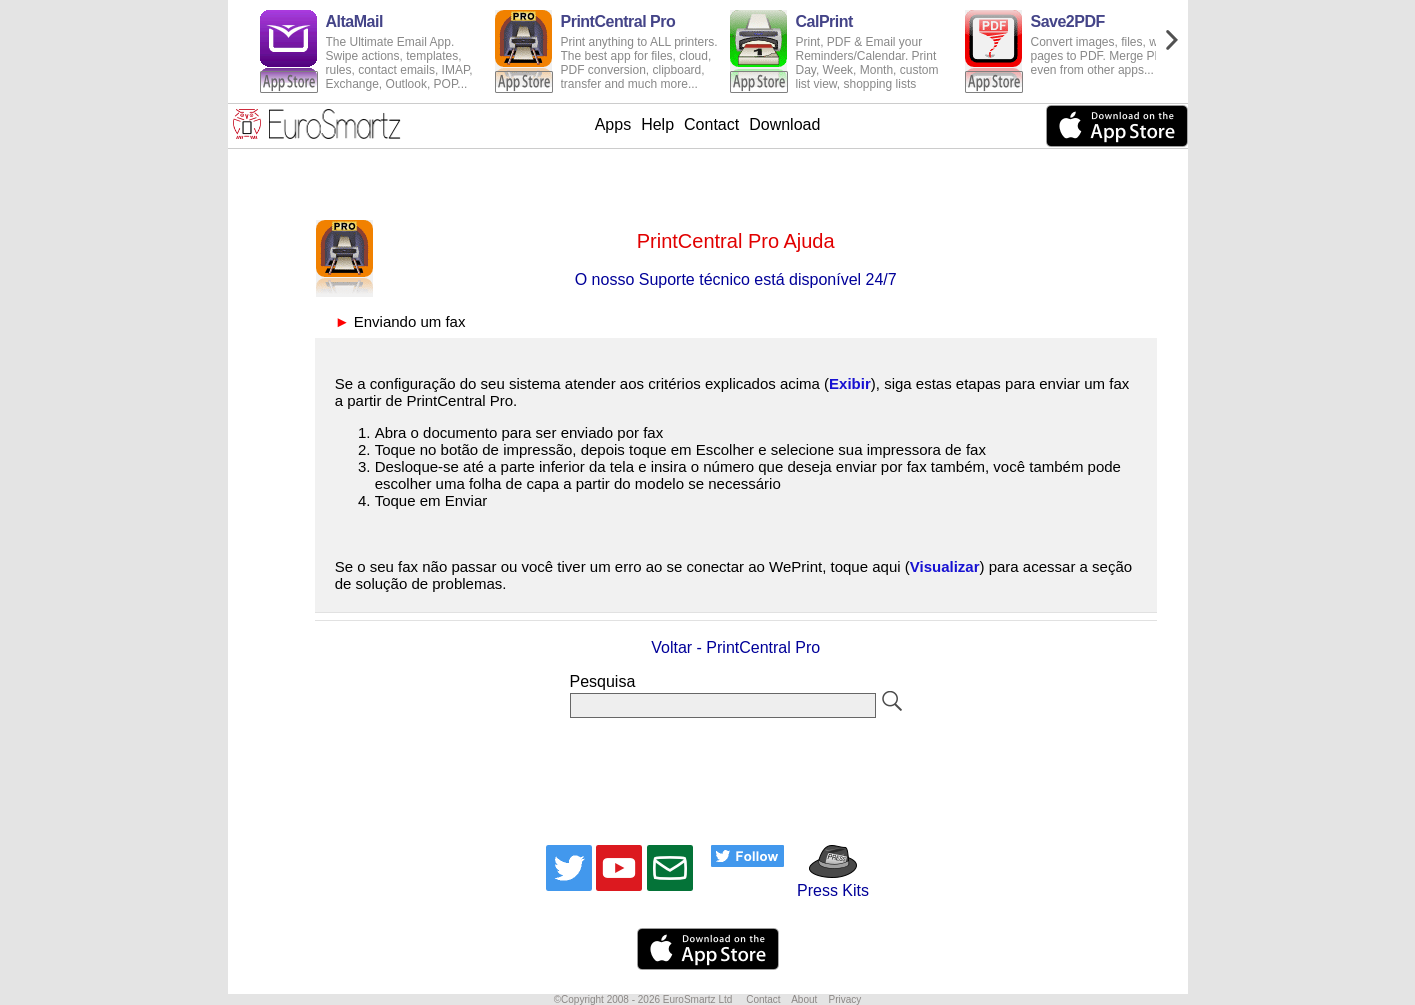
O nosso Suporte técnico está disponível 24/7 (736, 279)
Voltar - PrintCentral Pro (735, 647)
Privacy (844, 999)
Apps (613, 124)
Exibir (850, 383)
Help (657, 124)
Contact (711, 124)
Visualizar (945, 566)
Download (784, 124)
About (804, 999)
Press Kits (826, 881)
